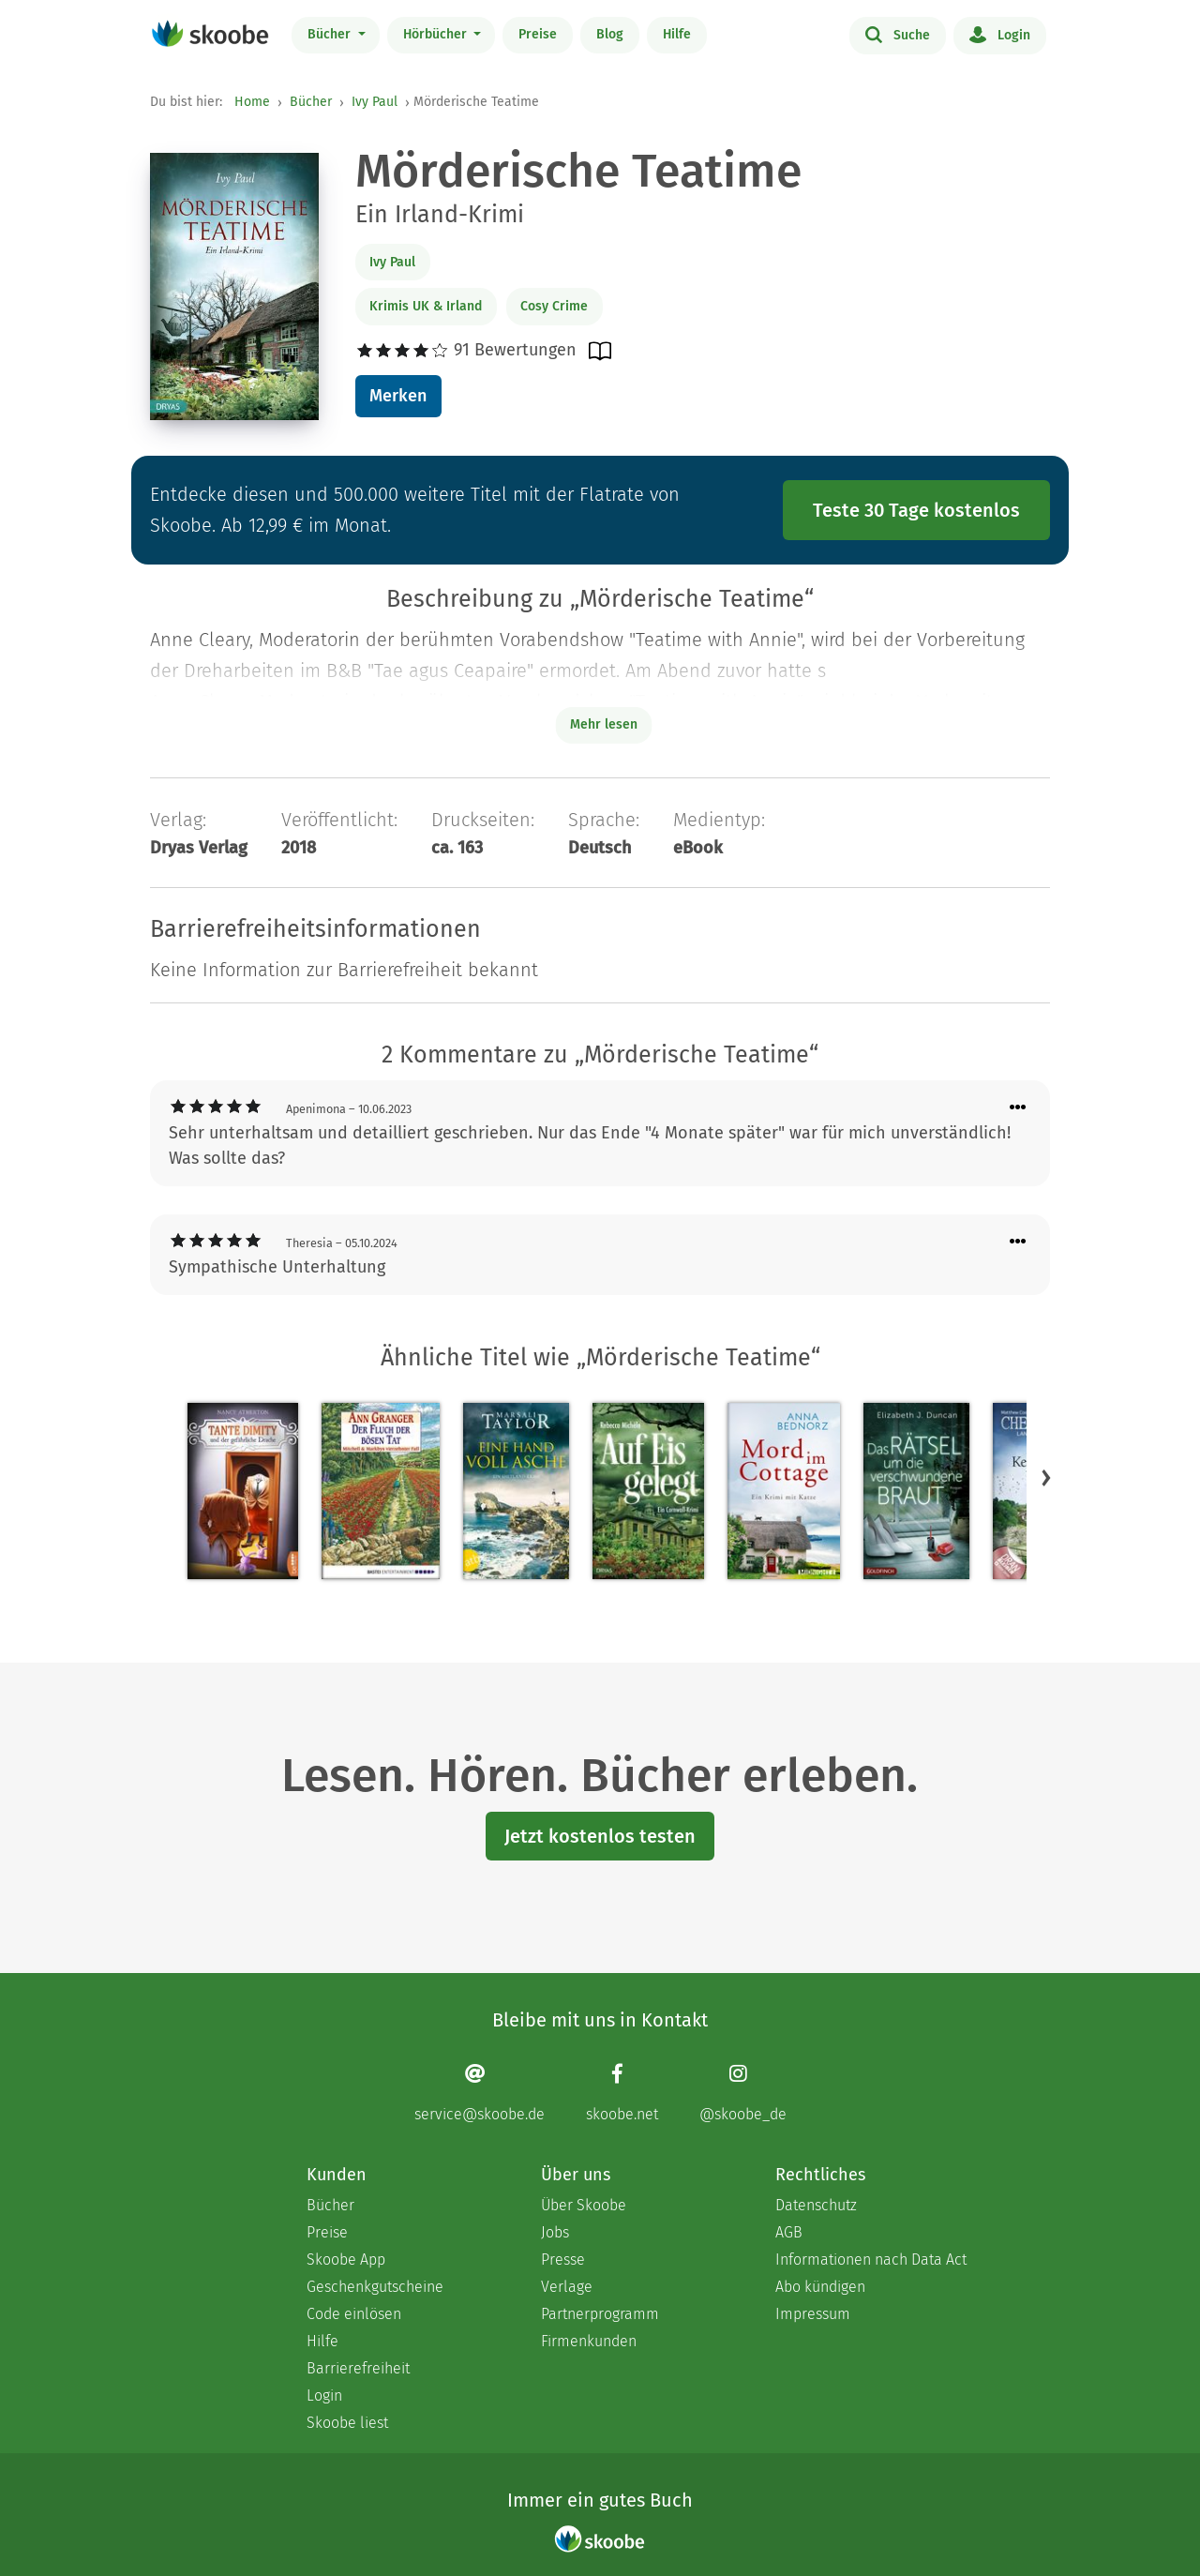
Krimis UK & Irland (425, 306)
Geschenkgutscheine (375, 2287)
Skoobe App (346, 2259)
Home (252, 102)
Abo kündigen (820, 2287)
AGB (788, 2232)
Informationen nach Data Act (871, 2259)
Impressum (812, 2314)
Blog (609, 34)
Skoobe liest (347, 2423)
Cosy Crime (554, 306)
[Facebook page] (622, 2092)
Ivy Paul (375, 102)
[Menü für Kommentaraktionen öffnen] (1018, 1108)
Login (999, 33)
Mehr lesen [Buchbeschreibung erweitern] (604, 724)
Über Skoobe (583, 2205)
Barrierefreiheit (358, 2368)
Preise (537, 34)
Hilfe (677, 34)
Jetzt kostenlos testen (600, 1836)
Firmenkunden (589, 2341)
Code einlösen (354, 2314)
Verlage (566, 2287)
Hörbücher (437, 34)
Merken (398, 395)
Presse (563, 2259)
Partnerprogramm (600, 2314)
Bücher (331, 34)
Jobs (555, 2232)
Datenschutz (816, 2205)
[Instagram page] (743, 2092)
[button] (1046, 1477)
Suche (897, 33)
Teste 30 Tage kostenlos (916, 510)
